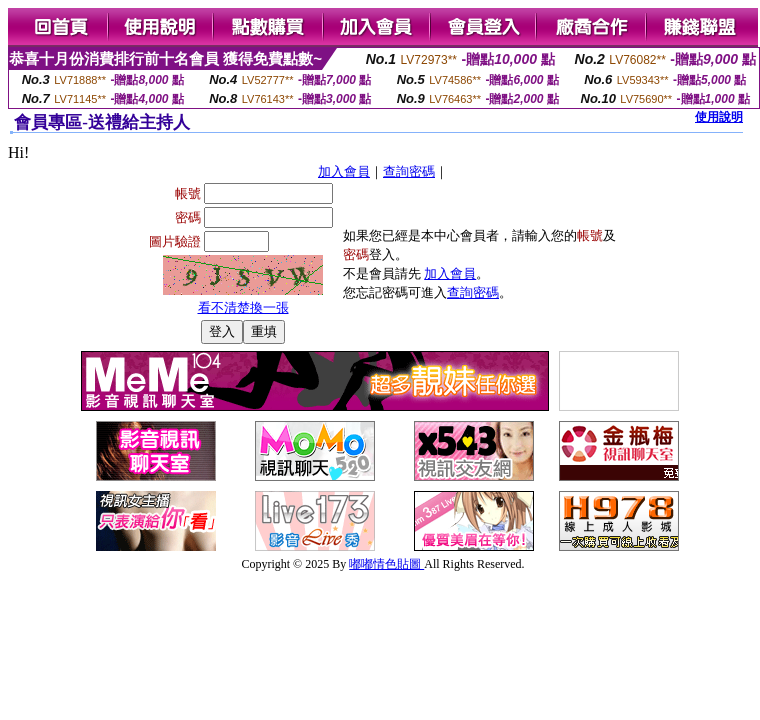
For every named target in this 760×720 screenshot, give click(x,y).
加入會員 (344, 171)
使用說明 (719, 117)
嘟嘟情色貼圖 (386, 564)
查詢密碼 (409, 171)
